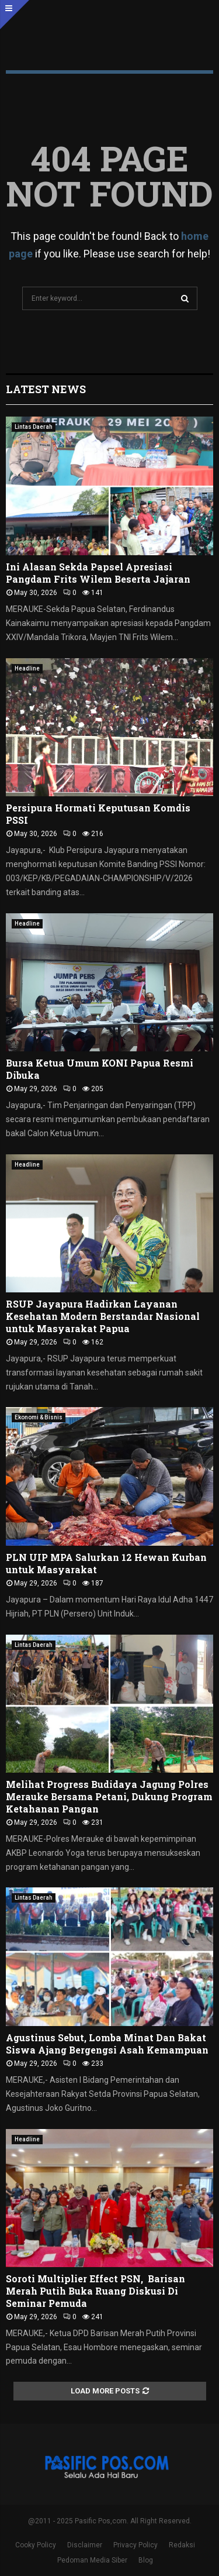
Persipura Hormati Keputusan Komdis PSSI (98, 814)
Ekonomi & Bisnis (38, 1417)
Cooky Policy (35, 2545)
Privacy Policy (135, 2545)
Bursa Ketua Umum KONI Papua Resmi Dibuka (99, 1069)
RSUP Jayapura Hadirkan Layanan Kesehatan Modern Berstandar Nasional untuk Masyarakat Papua (103, 1316)
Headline (27, 668)
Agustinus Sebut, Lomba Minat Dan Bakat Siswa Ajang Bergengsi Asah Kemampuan (107, 2043)
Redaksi (182, 2545)
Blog (145, 2560)
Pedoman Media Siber (92, 2560)
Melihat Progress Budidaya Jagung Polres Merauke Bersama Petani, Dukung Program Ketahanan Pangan (109, 1796)
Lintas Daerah (34, 427)
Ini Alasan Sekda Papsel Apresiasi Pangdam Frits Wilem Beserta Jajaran (98, 572)
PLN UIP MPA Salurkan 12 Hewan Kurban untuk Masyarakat (106, 1563)
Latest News (46, 389)
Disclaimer (84, 2545)
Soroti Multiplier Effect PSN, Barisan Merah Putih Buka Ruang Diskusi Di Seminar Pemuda (95, 2290)
